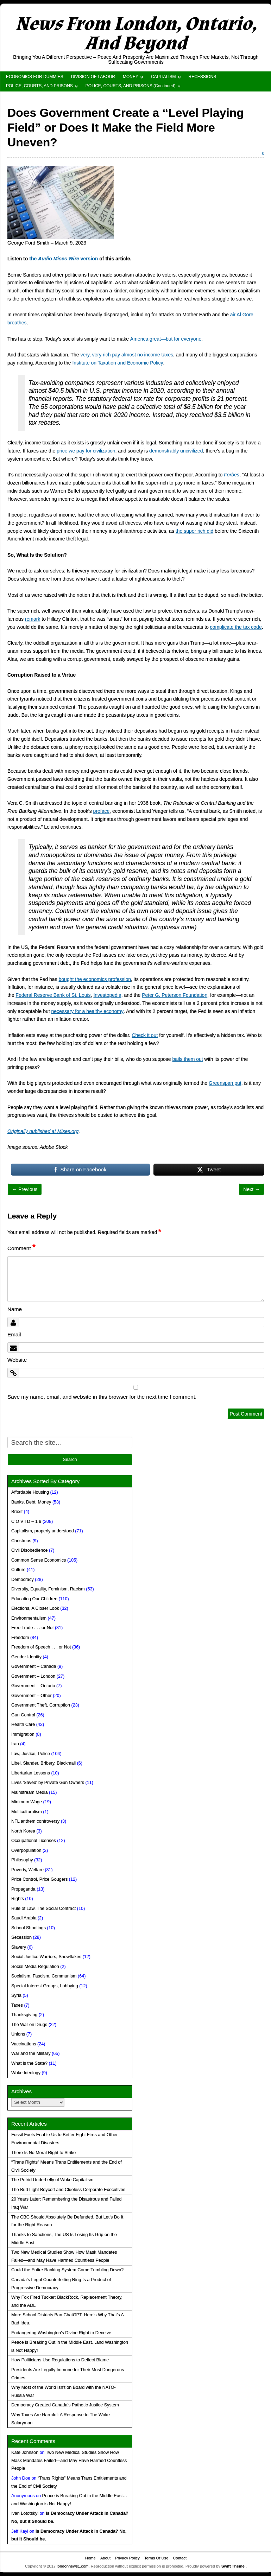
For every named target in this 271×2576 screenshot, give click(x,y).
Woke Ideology (25, 2072)
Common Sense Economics (38, 1560)
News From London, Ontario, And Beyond (136, 34)
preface (101, 811)
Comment (21, 1248)
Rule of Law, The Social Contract (43, 1908)
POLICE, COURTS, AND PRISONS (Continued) (131, 85)
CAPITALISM (163, 76)
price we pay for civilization (86, 451)
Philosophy (22, 1859)
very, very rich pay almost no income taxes (127, 354)
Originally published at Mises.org (42, 1131)
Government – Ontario (33, 1685)
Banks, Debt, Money (31, 1502)
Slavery (18, 1947)
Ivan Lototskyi (24, 2513)
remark (32, 619)
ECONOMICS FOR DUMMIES (34, 76)
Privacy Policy (127, 2558)
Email (14, 1334)
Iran (15, 1743)
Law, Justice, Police (30, 1753)
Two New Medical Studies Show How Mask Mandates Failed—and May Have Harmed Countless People (69, 2460)
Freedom (20, 1637)
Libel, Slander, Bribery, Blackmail (43, 1763)
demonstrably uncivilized (176, 451)
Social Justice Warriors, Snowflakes (46, 1956)
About (105, 2558)
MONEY (130, 76)
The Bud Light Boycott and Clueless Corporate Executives (68, 2189)
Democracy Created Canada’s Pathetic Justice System (65, 2405)
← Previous (24, 1189)
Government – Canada (33, 1666)
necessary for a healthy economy (87, 1011)
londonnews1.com (72, 2566)
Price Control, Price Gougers (39, 1879)
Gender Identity (26, 1656)
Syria (16, 1995)
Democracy (22, 1579)
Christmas (21, 1540)
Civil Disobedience (29, 1550)
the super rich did (194, 531)
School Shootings (28, 1927)
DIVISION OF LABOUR (93, 76)
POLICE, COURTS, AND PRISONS (39, 85)
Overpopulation (26, 1850)
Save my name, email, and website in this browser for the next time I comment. (101, 1397)
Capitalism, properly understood (42, 1530)
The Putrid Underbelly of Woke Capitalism (52, 2179)
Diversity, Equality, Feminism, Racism (48, 1589)
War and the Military (31, 2053)
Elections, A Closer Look (35, 1608)
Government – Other (31, 1695)
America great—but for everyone (165, 339)
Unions (18, 2034)
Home (90, 2558)
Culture (18, 1569)
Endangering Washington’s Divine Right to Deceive (61, 2332)
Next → (251, 1189)
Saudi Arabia (23, 1918)
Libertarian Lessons (30, 1773)
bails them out (187, 1059)
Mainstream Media (29, 1792)
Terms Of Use (156, 2558)
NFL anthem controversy (35, 1821)
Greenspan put (225, 1083)
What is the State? (29, 2063)
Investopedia (107, 995)
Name (14, 1309)
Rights (17, 1898)
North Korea (23, 1831)
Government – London (33, 1676)
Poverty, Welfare (27, 1869)
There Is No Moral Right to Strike (43, 2152)
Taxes (17, 2005)
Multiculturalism (26, 1811)
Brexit (17, 1511)
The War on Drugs (29, 2024)
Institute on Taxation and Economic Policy (117, 363)
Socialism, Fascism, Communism (43, 1976)
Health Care (23, 1724)
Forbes (231, 474)
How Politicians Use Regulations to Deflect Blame (60, 2359)
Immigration (22, 1734)
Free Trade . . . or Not (32, 1627)
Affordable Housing (30, 1492)
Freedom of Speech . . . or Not (41, 1647)
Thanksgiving (24, 2014)
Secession (21, 1937)
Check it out (145, 1035)
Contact (180, 2558)
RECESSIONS (202, 76)
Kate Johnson (24, 2452)
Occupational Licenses (33, 1840)
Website (17, 1360)
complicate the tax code (236, 627)
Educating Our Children (34, 1598)
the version (63, 258)
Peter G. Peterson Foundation (174, 995)
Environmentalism (28, 1618)
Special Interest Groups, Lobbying (44, 1985)
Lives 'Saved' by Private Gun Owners (47, 1782)
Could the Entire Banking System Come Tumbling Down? (67, 2269)
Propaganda (23, 1889)
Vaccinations (23, 2044)
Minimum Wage (26, 1801)
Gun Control (23, 1715)
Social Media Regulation (35, 1966)
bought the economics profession (95, 979)
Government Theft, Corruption (40, 1705)
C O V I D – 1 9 (26, 1521)
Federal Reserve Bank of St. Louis (52, 995)
